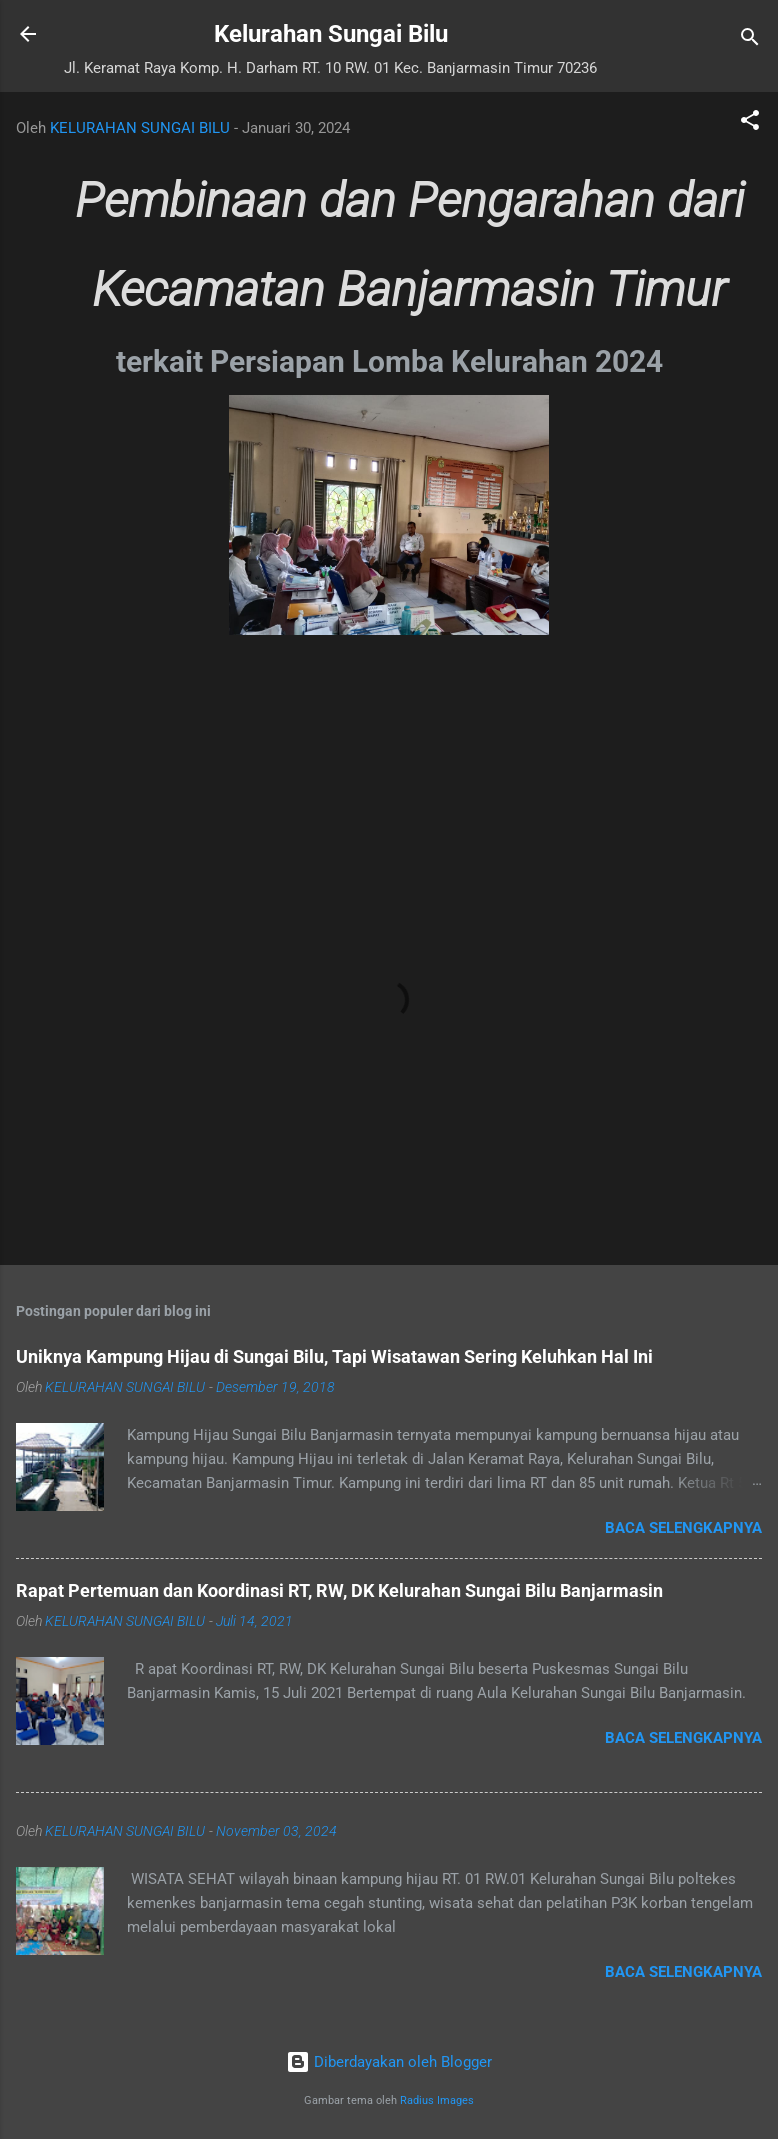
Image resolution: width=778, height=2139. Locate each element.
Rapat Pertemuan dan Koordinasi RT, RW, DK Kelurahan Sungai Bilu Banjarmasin (339, 1590)
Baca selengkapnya (683, 1528)
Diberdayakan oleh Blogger (389, 2062)
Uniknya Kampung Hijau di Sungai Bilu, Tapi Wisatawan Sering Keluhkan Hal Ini (334, 1356)
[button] (750, 123)
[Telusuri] (750, 40)
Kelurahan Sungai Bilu (331, 34)
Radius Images (437, 2100)
